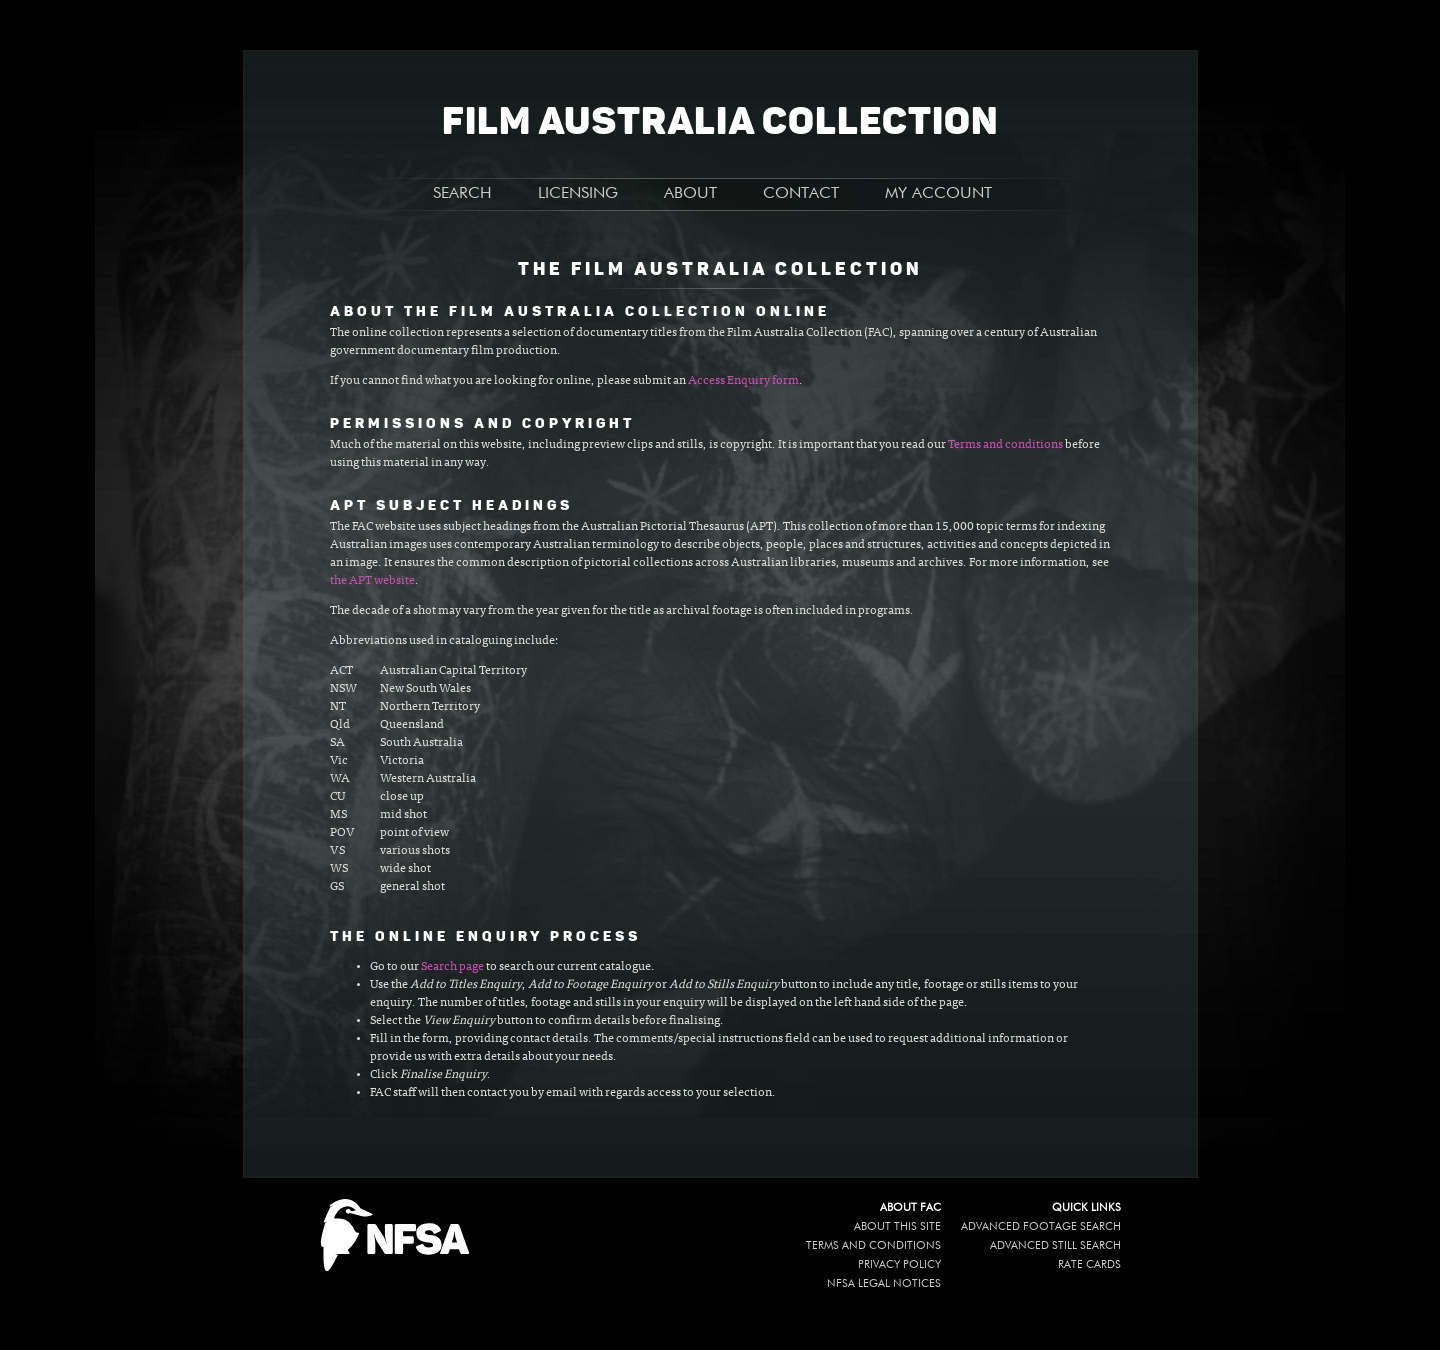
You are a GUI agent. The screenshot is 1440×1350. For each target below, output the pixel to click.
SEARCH (462, 194)
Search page (452, 967)
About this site (897, 1226)
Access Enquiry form (743, 381)
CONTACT (801, 194)
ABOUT (690, 194)
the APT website (372, 581)
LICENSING (578, 194)
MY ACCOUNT (938, 194)
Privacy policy (899, 1264)
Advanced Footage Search (1041, 1226)
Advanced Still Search (1055, 1245)
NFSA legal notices (884, 1283)
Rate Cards (1089, 1264)
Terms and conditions (1005, 445)
